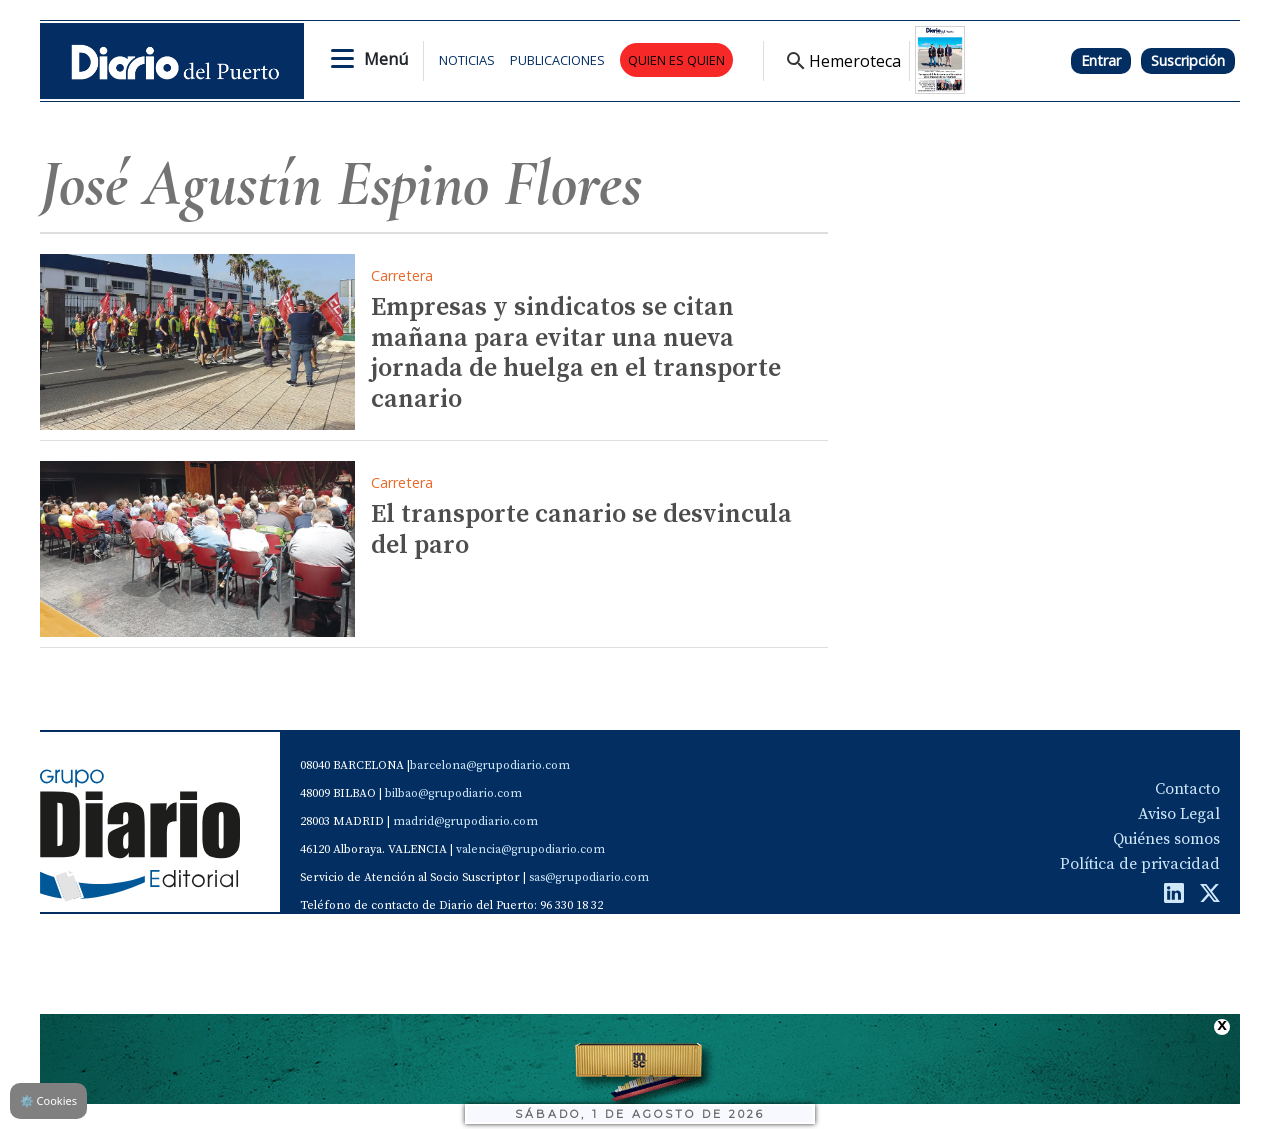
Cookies (48, 1100)
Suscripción (1188, 60)
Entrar (1101, 60)
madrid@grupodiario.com (465, 821)
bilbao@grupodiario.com (453, 793)
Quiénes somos (1166, 839)
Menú (386, 59)
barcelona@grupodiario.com (490, 765)
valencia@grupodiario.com (530, 849)
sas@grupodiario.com (589, 877)
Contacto (1187, 789)
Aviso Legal (1179, 814)
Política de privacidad (1140, 864)
